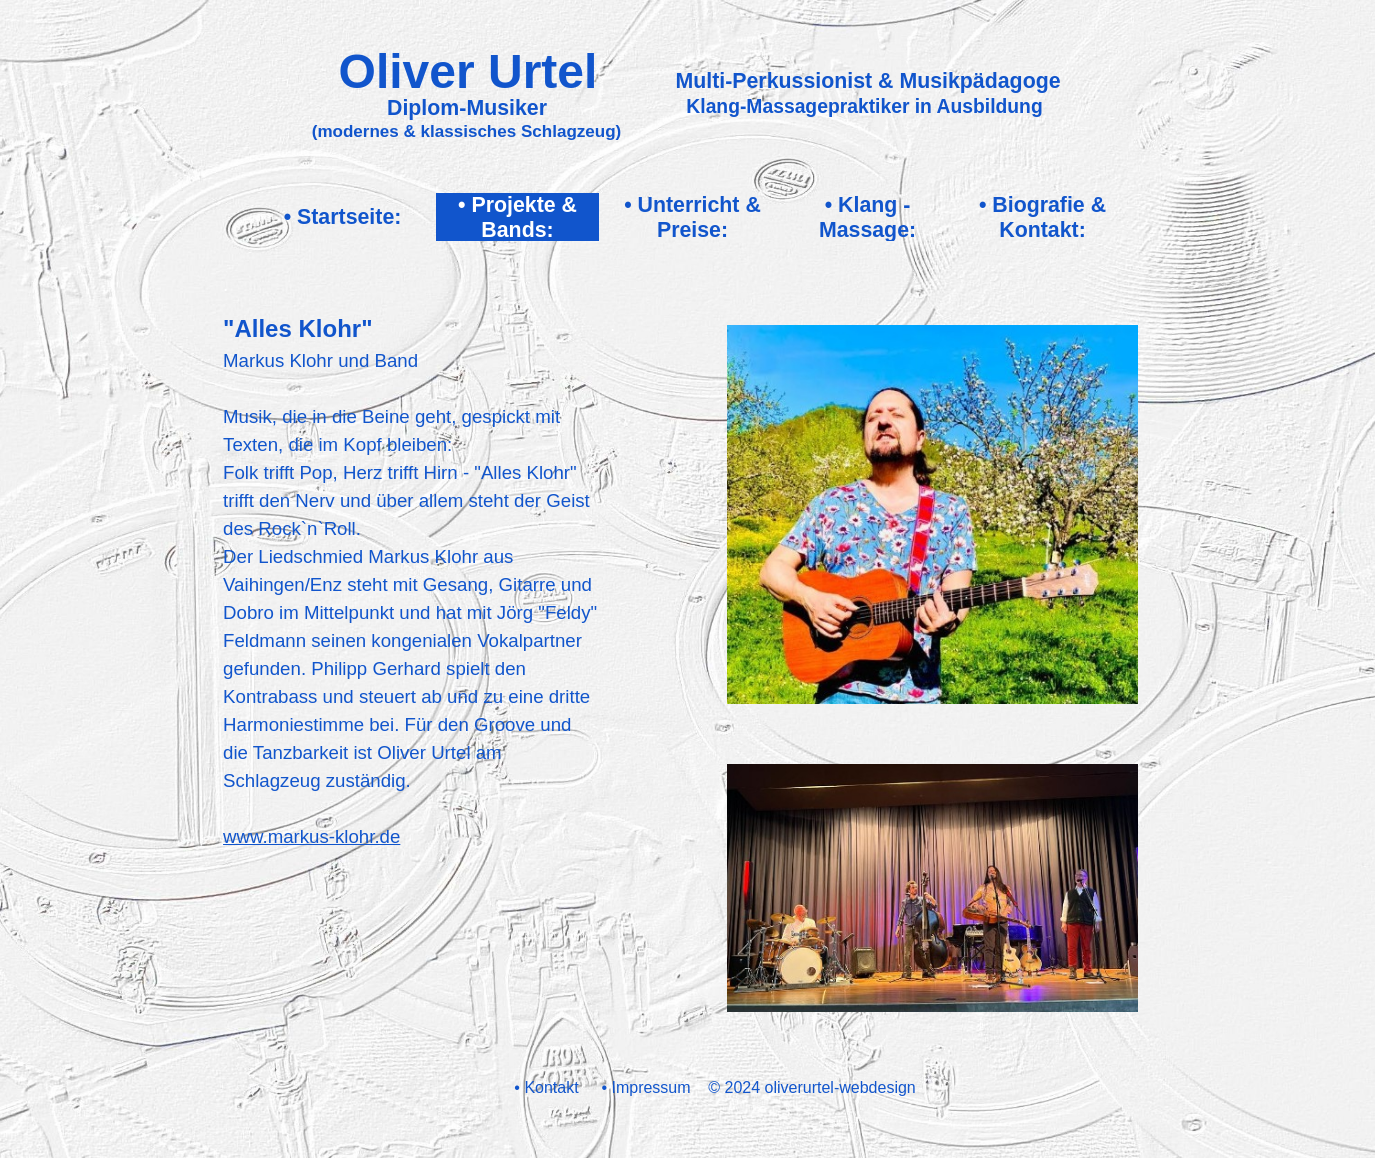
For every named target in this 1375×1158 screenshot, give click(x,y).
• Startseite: (343, 217)
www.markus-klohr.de (311, 836)
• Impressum (645, 1087)
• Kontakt (546, 1087)
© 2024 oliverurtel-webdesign (811, 1087)
